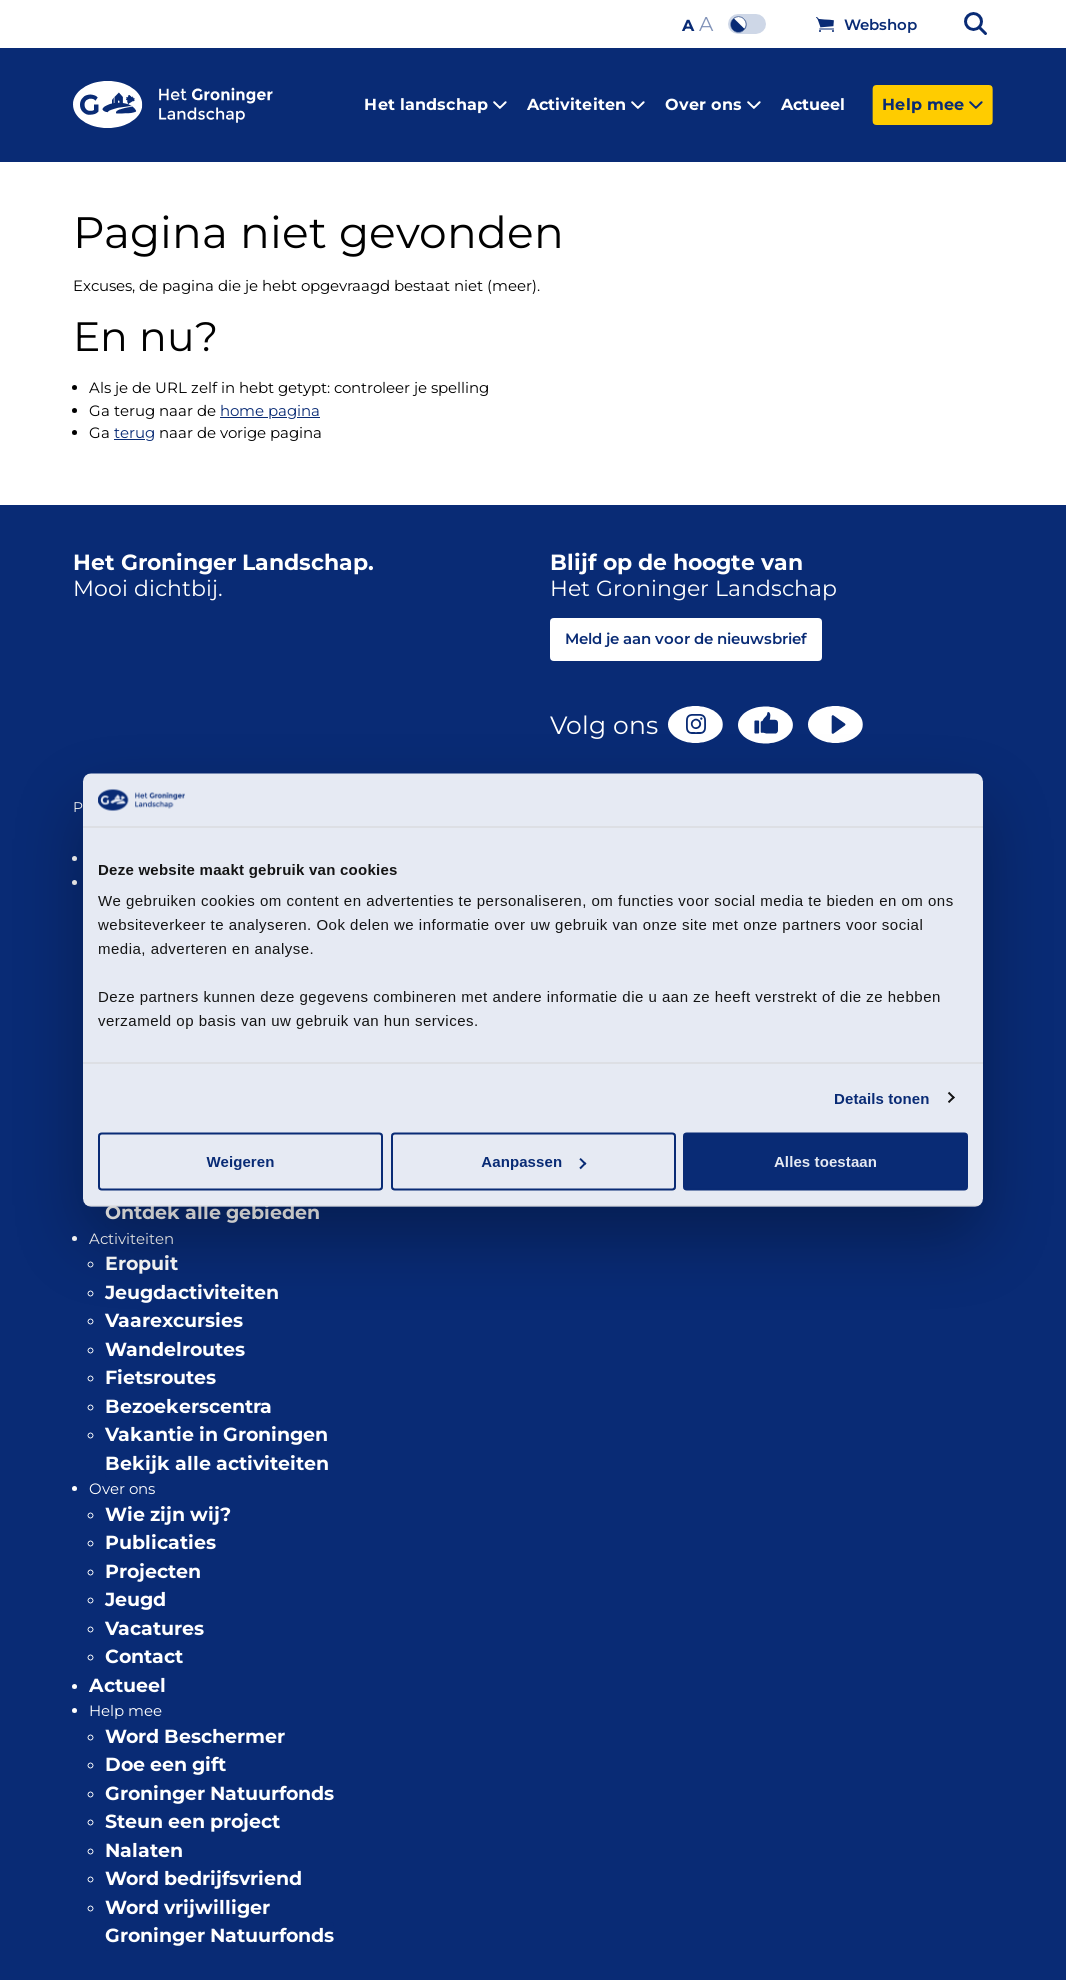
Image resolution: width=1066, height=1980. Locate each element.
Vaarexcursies (174, 1305)
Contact (144, 1641)
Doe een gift (165, 1749)
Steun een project (192, 1806)
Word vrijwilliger (187, 1891)
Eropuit (141, 1248)
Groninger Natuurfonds (219, 1777)
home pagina (270, 394)
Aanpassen (533, 1161)
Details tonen (881, 1097)
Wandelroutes (175, 1333)
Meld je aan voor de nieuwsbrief (686, 623)
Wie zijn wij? (168, 1498)
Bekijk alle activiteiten (217, 1447)
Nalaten (144, 1834)
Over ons (713, 96)
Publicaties (160, 1527)
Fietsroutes (160, 1362)
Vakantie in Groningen (216, 1419)
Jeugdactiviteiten (192, 1276)
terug (134, 417)
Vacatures (154, 1612)
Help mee (932, 96)
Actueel (813, 96)
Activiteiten (586, 96)
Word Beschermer (195, 1720)
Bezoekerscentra (188, 1390)
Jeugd (135, 1584)
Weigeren (240, 1161)
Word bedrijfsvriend (203, 1863)
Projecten (153, 1555)
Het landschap (435, 96)
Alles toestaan (825, 1161)
